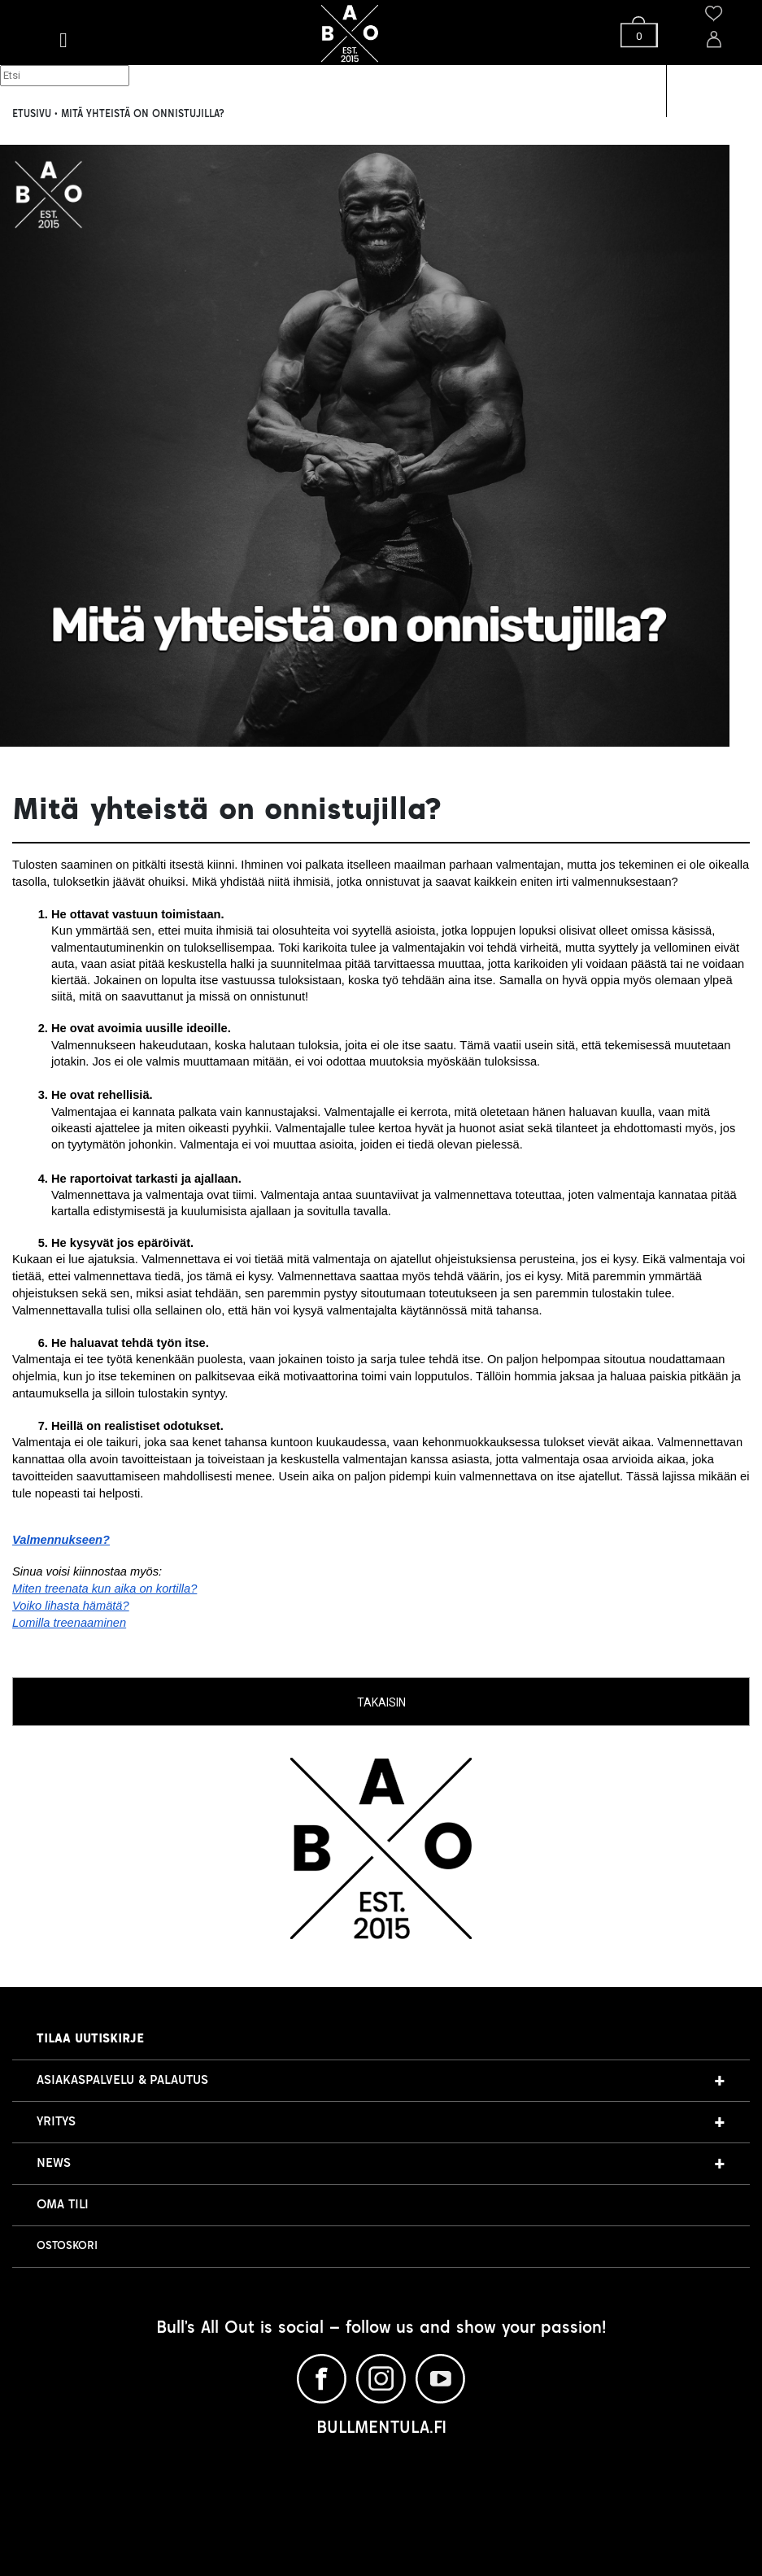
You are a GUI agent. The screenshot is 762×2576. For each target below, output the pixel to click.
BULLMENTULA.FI (381, 2429)
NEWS (54, 2163)
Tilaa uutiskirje (90, 2039)
